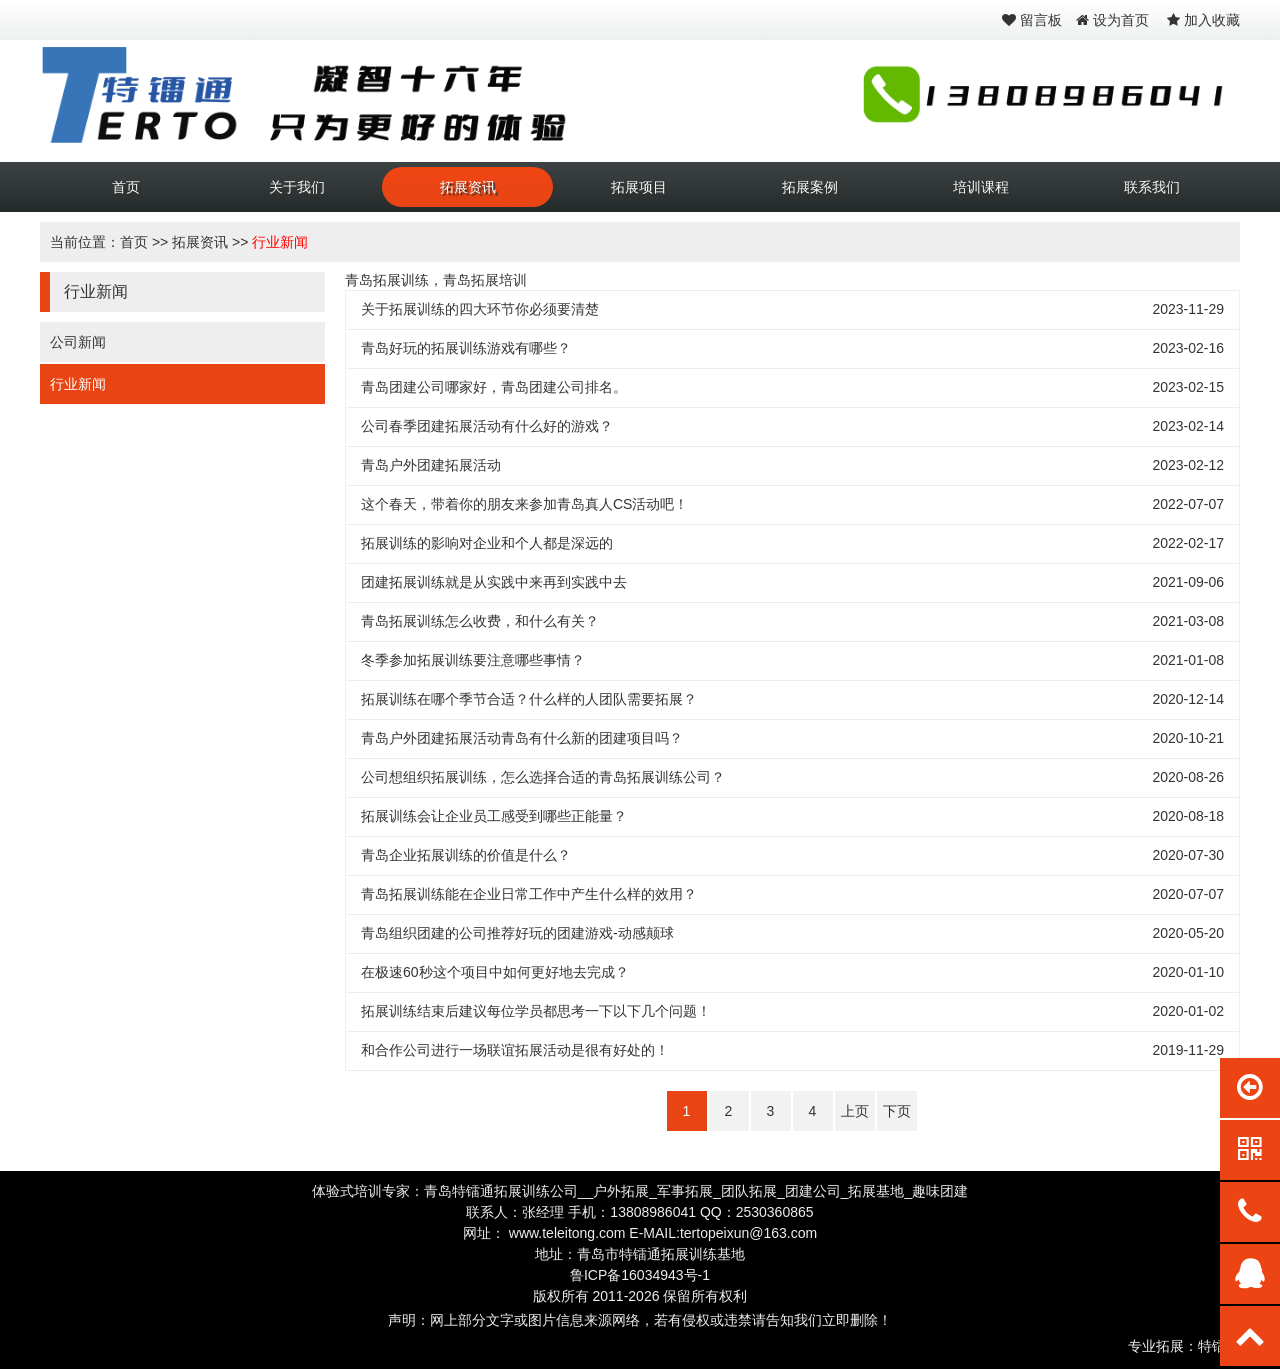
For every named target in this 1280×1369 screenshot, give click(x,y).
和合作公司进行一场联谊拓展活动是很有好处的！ (515, 1050)
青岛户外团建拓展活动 (431, 465)
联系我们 (1152, 187)
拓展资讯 (468, 187)
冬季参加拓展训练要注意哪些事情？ (473, 660)
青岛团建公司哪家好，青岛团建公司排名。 (494, 387)
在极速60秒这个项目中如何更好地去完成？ (495, 972)
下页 (897, 1111)
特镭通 (1219, 1346)
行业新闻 (280, 242)
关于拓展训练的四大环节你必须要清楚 (480, 309)
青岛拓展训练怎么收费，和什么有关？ (480, 621)
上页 (855, 1111)
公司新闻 (78, 342)
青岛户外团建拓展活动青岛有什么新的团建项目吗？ (522, 738)
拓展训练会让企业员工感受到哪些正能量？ (494, 816)
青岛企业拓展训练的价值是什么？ (466, 855)
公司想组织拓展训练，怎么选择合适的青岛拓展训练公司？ (543, 777)
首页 (126, 187)
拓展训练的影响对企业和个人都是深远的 (487, 543)
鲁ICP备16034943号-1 (640, 1275)
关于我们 (297, 187)
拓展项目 (639, 187)
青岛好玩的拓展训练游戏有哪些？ (466, 348)
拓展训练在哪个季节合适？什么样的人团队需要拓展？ (529, 699)
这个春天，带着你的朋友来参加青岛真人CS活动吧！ (524, 504)
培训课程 (981, 187)
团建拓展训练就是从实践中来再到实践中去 (494, 582)
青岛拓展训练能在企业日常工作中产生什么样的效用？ (529, 894)
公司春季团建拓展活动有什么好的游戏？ (487, 426)
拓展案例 (810, 187)
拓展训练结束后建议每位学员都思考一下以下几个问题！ (536, 1011)
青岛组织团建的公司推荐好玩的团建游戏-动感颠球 (517, 933)
